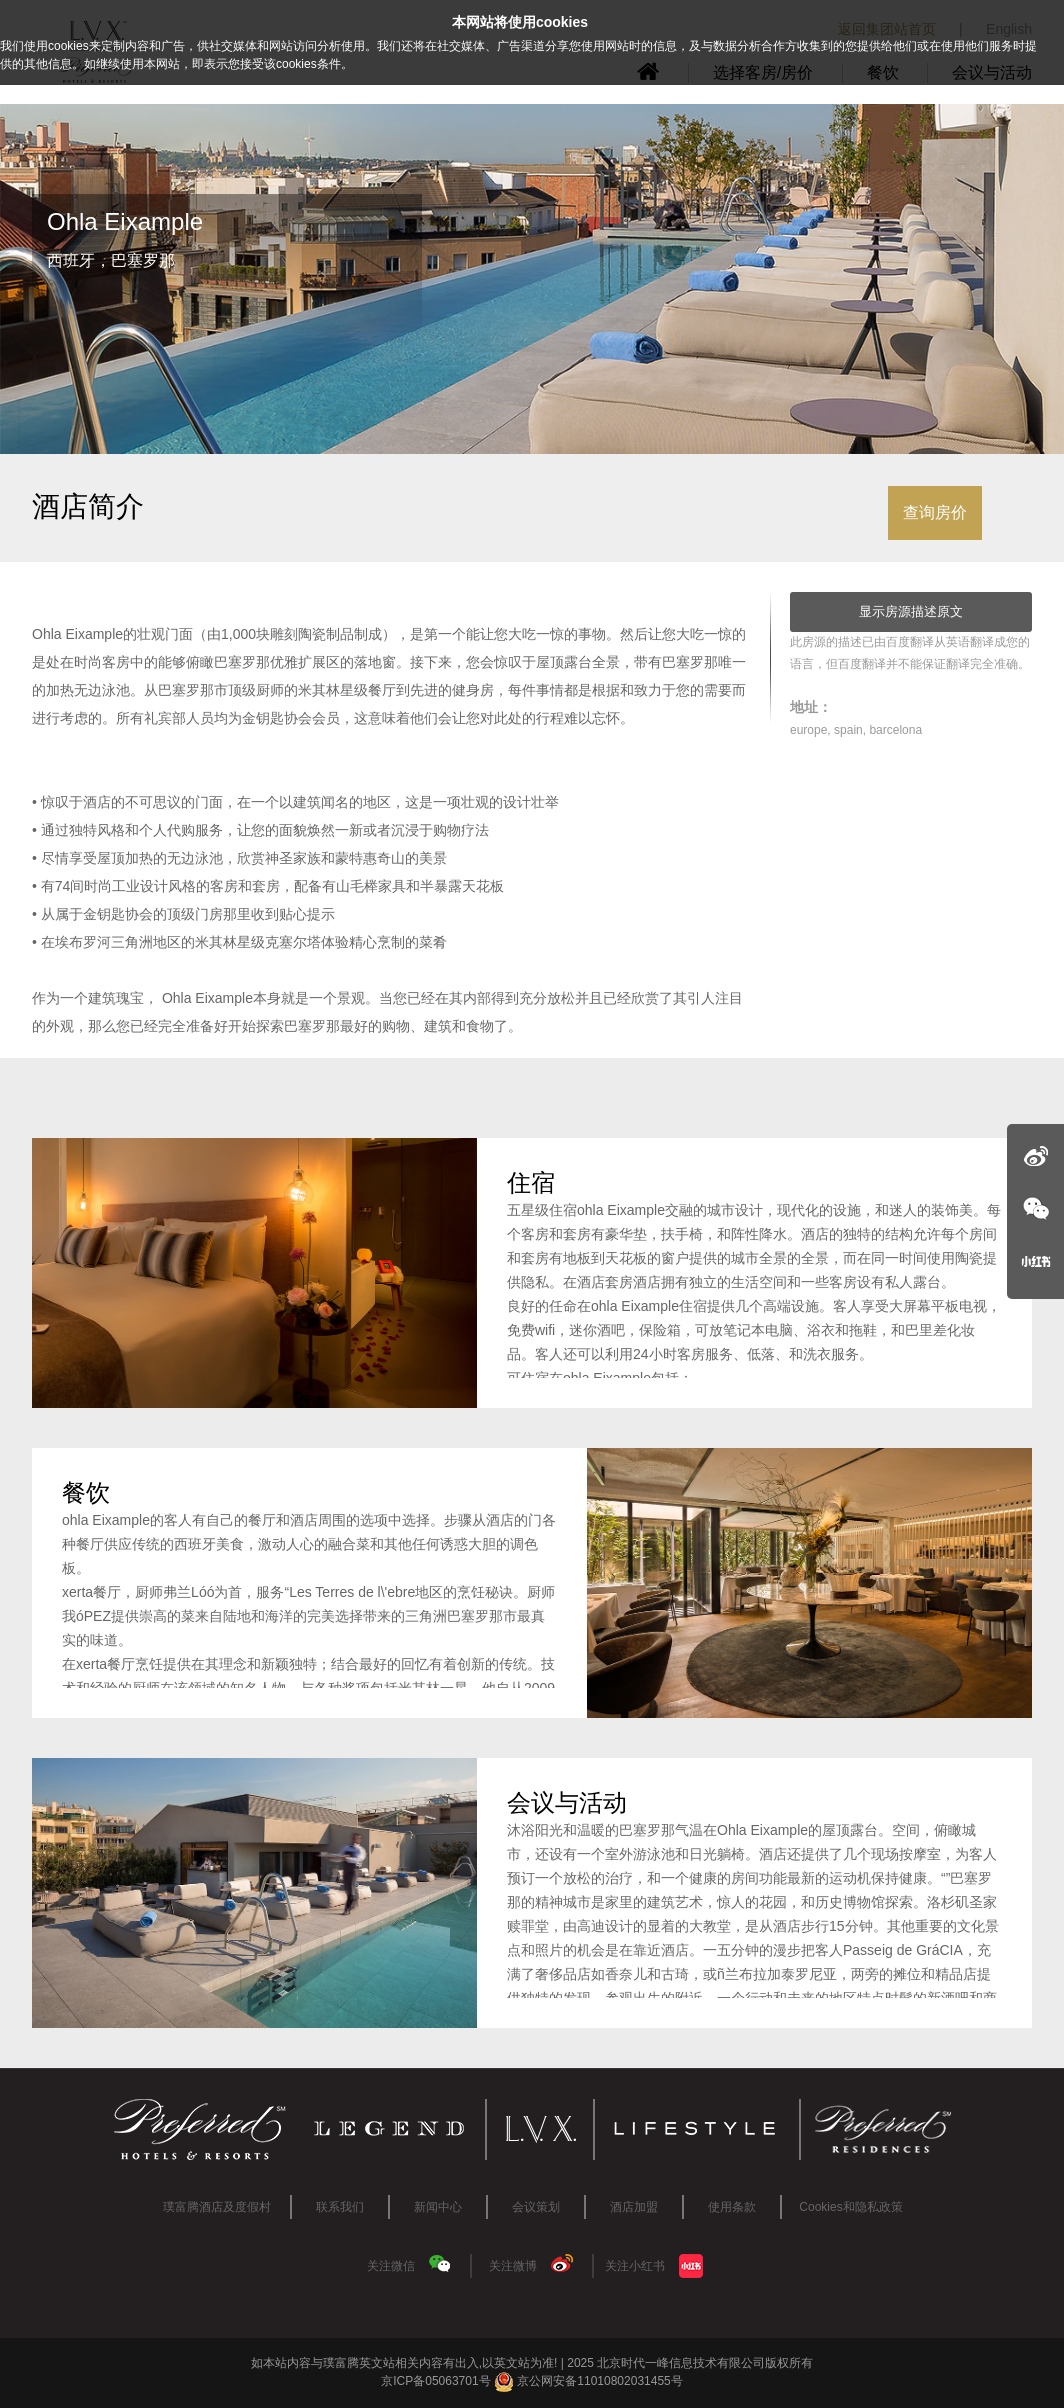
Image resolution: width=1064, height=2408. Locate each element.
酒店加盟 (634, 2207)
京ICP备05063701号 (435, 2381)
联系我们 (340, 2207)
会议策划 (536, 2207)
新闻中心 (438, 2207)
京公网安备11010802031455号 (588, 2381)
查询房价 (935, 512)
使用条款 (732, 2207)
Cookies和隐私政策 (850, 2207)
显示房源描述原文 (911, 611)
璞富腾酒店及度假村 (217, 2207)
